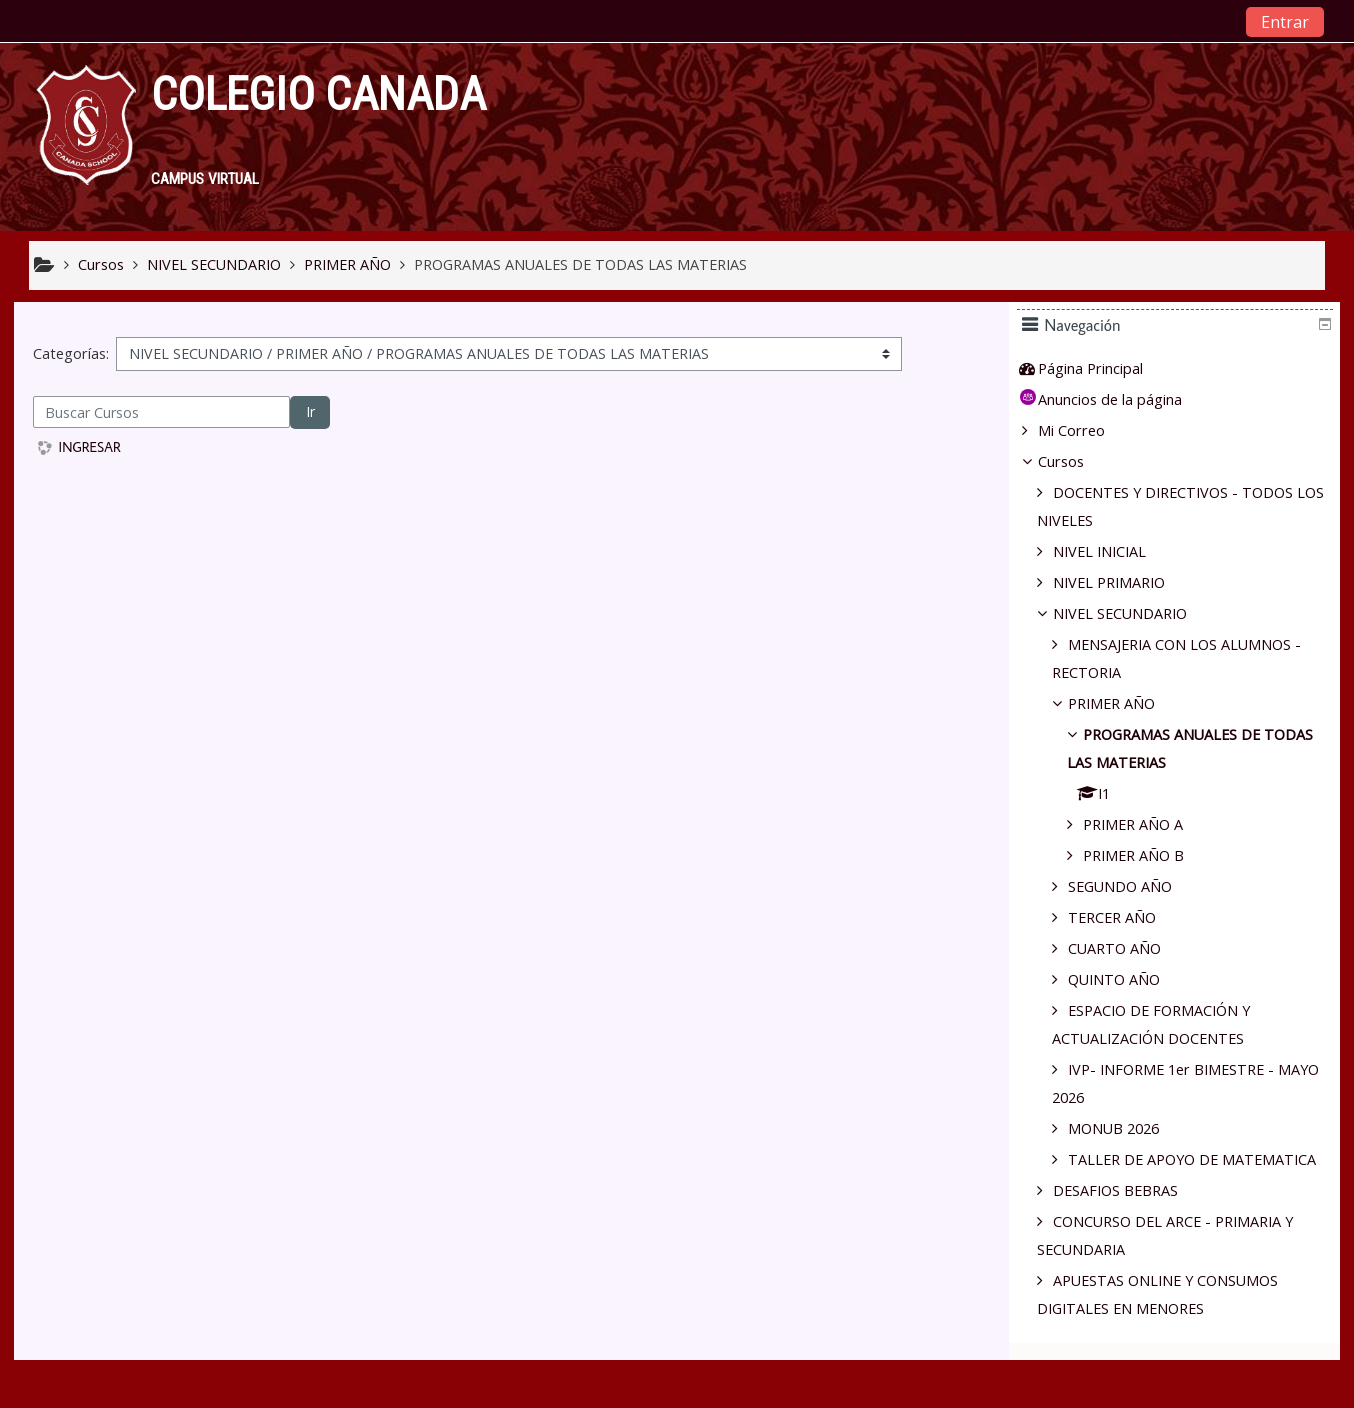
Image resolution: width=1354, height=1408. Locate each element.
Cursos (1075, 461)
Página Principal (1104, 368)
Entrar (1285, 22)
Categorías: (71, 353)
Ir (310, 411)
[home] (86, 134)
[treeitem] (1182, 369)
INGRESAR (90, 447)
